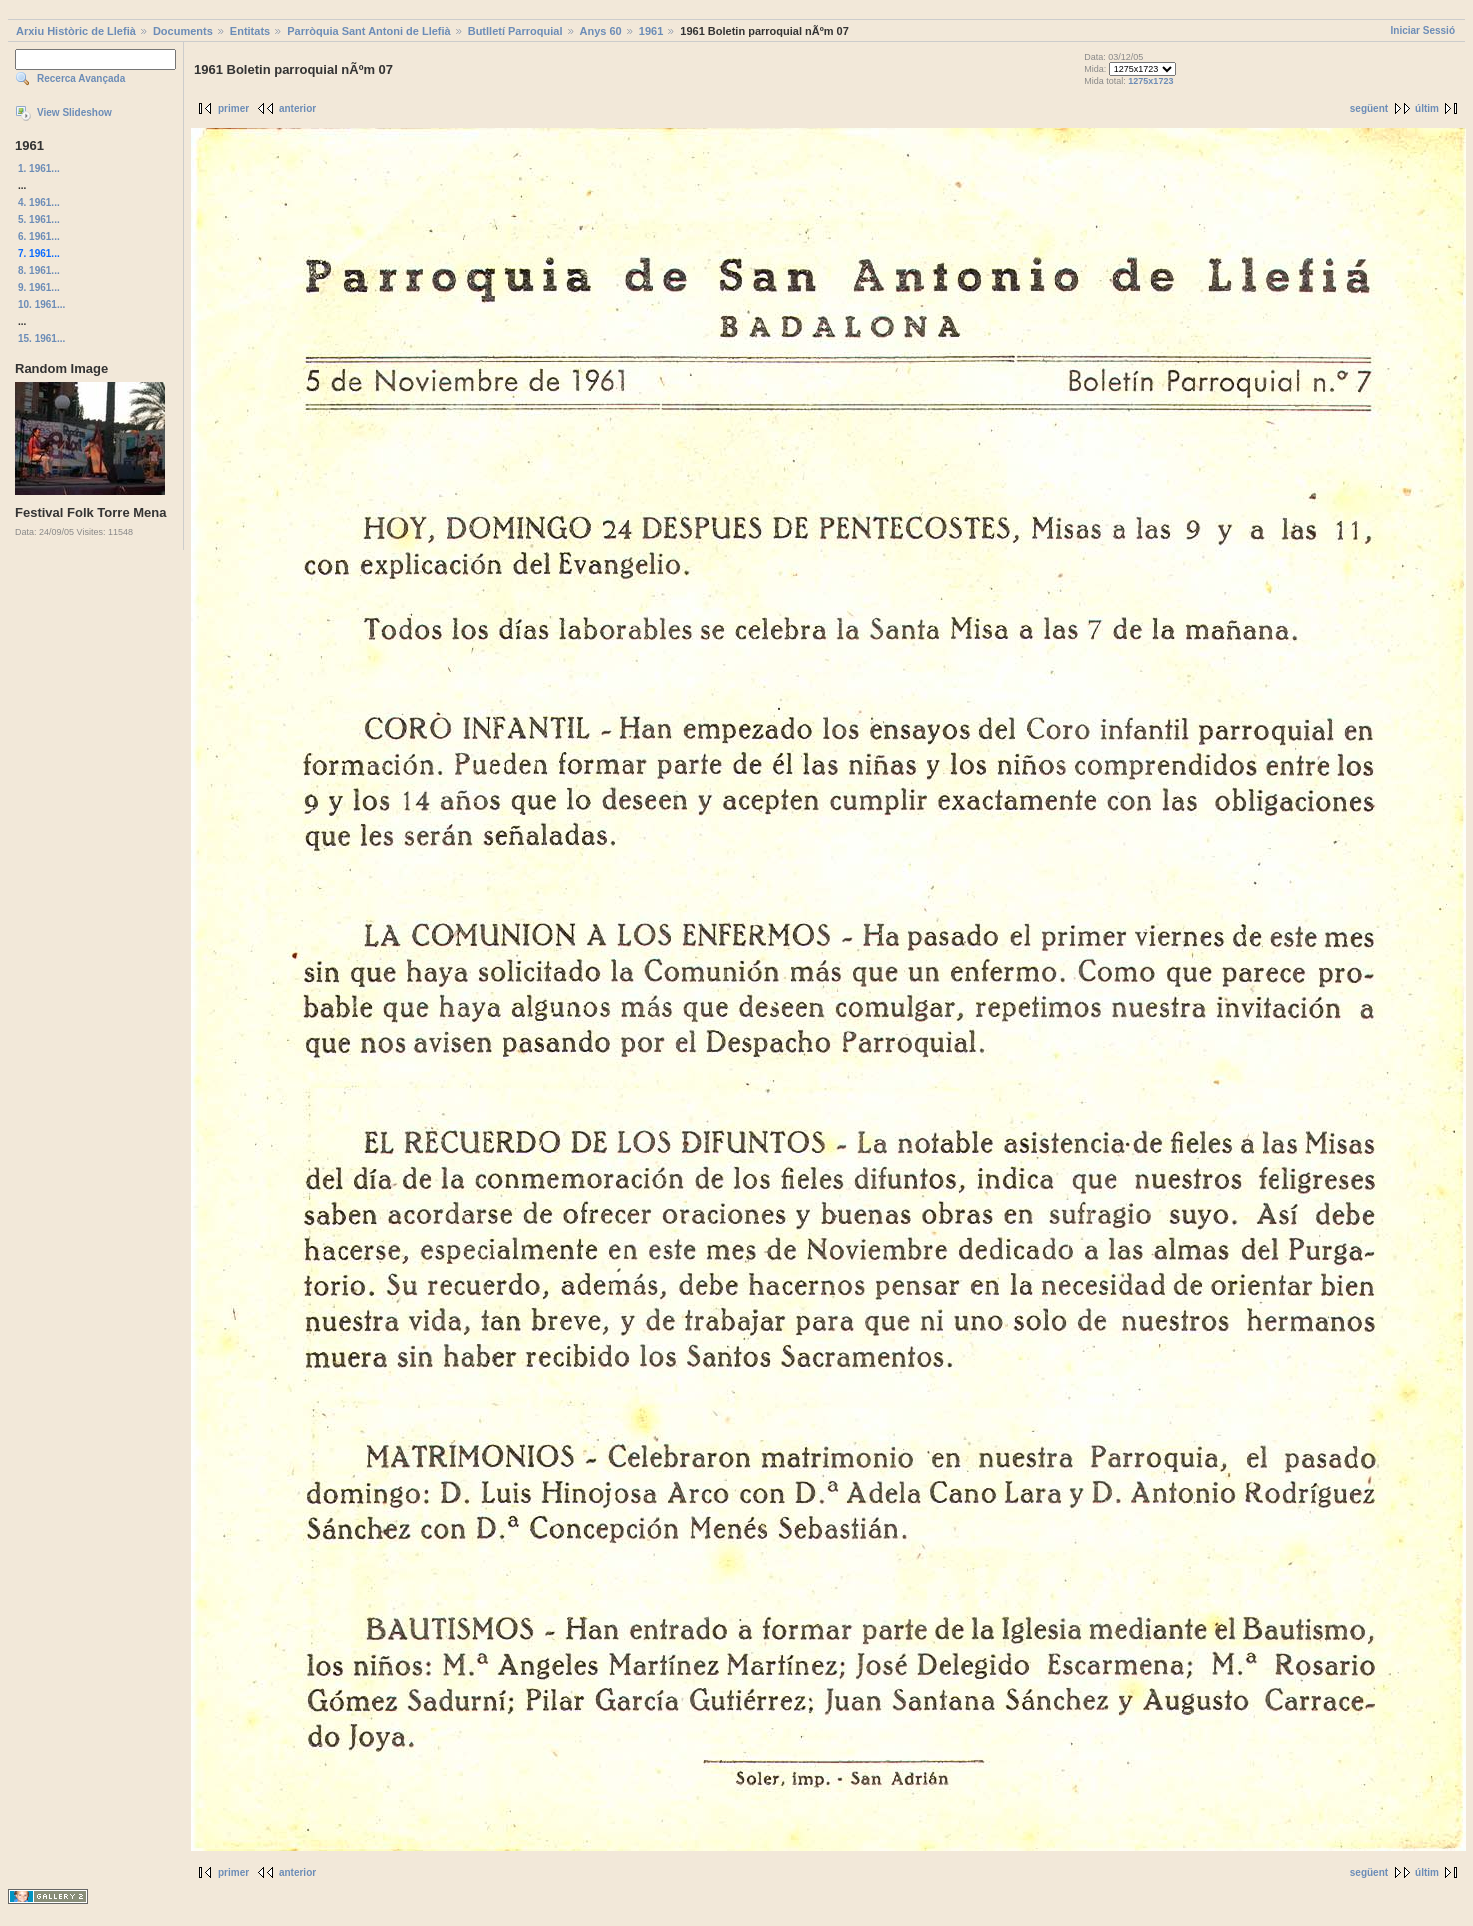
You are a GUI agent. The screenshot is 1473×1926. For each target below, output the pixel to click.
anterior (297, 108)
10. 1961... (41, 304)
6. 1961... (39, 236)
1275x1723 (1150, 81)
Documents (183, 31)
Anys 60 (601, 31)
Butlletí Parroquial (515, 31)
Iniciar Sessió (1423, 30)
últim (1427, 108)
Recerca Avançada (81, 78)
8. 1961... (39, 270)
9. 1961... (39, 287)
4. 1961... (39, 202)
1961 (651, 31)
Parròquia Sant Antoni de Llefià (368, 31)
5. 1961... (39, 219)
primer (233, 108)
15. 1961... (41, 338)
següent (1369, 108)
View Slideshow (74, 112)
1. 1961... (39, 168)
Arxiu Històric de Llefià (76, 31)
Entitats (250, 31)
